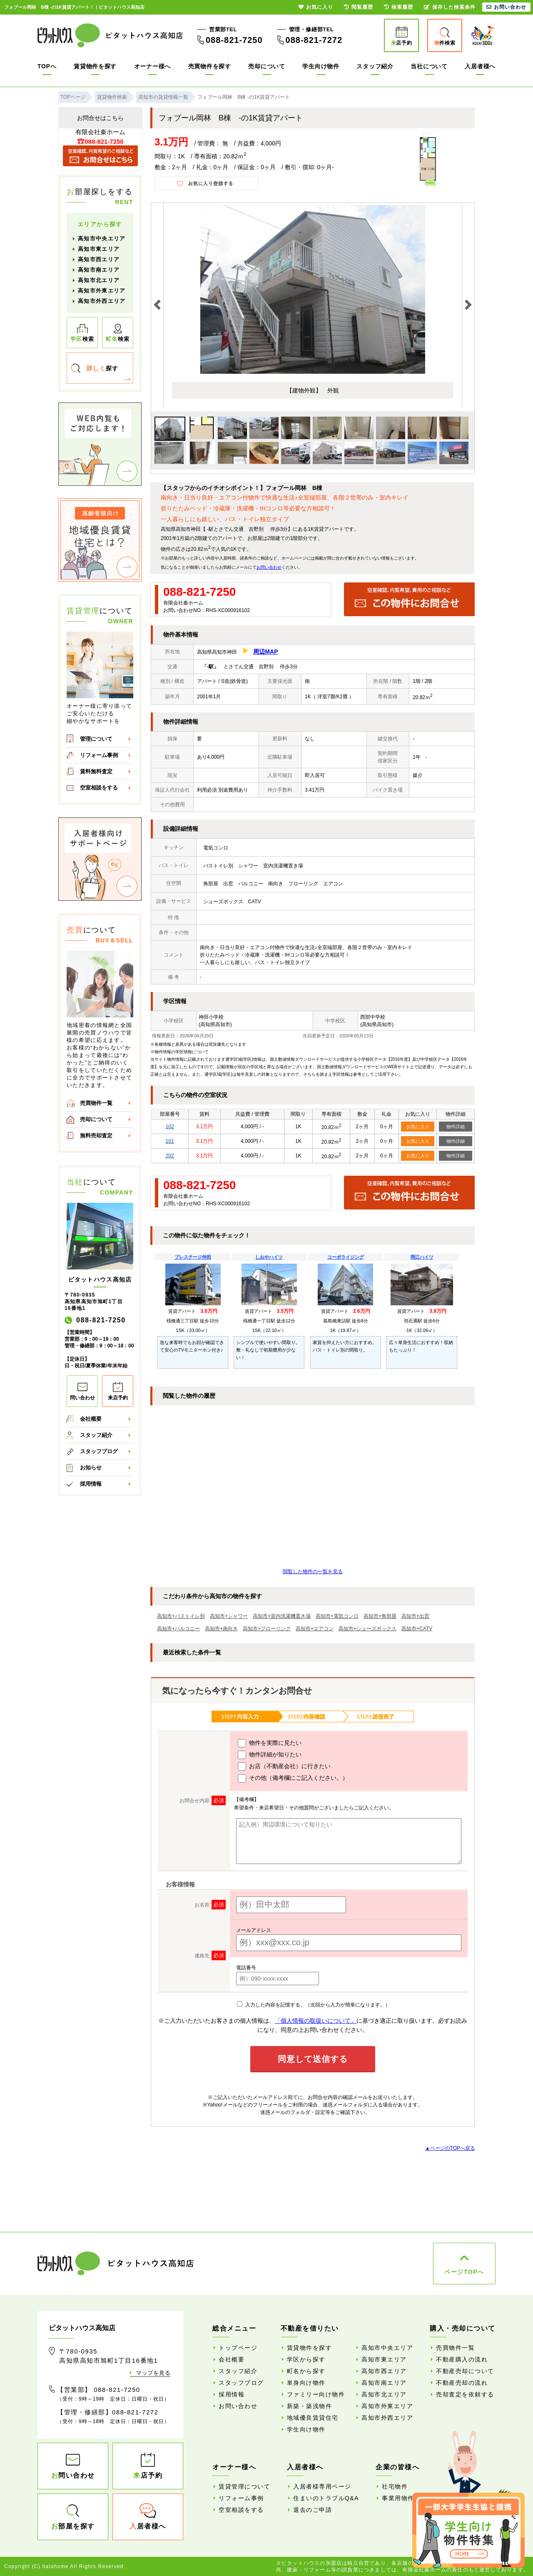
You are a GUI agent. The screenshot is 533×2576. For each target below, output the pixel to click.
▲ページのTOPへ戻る (450, 2148)
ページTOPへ (464, 2272)
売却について (266, 66)
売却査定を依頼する (465, 2394)
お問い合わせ (269, 567)
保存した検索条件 (450, 7)
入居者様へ (480, 66)
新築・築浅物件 (309, 2406)
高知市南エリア (99, 270)
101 (170, 1141)
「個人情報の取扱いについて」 (315, 2020)
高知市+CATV (416, 1629)
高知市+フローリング (267, 1629)
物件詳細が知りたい (269, 1755)
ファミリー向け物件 (316, 2394)
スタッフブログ (99, 1451)
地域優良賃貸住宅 (313, 2417)
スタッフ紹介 (374, 66)
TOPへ (46, 66)
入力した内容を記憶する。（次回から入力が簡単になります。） (313, 2005)
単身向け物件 (306, 2382)
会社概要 (91, 1419)
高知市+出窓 (415, 1616)
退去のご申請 (312, 2509)
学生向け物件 (320, 66)
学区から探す (306, 2359)
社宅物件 (395, 2486)
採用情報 (91, 1484)
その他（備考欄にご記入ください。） (293, 1778)
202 (170, 1156)
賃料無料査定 (96, 771)
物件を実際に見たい (269, 1743)
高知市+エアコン (315, 1629)
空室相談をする (99, 788)
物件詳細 (455, 1126)
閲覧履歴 (358, 7)
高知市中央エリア (101, 238)
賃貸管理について (244, 2486)
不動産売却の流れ (462, 2382)
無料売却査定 (96, 1135)
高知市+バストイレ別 (181, 1616)
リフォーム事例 (99, 755)
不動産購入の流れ (462, 2359)
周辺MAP (265, 651)
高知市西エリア (99, 259)
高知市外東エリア (101, 290)
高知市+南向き (221, 1629)
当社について (429, 66)
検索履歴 (398, 7)
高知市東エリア (99, 249)
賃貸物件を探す (95, 66)
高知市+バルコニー (178, 1629)
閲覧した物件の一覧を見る (313, 1571)
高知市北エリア (99, 280)
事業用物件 (398, 2498)
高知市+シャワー (229, 1616)
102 (170, 1126)
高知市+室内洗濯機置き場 (282, 1616)
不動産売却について (465, 2371)
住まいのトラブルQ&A (326, 2498)
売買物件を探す (209, 66)
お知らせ (91, 1467)
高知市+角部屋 (380, 1616)
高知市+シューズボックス (367, 1629)
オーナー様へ (152, 66)
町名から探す (306, 2371)
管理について (96, 739)
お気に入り (417, 1126)
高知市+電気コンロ (337, 1616)
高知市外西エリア (101, 301)
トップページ (238, 2347)
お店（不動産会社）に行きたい (284, 1766)
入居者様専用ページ (322, 2486)
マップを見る (153, 2373)
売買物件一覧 (96, 1103)
